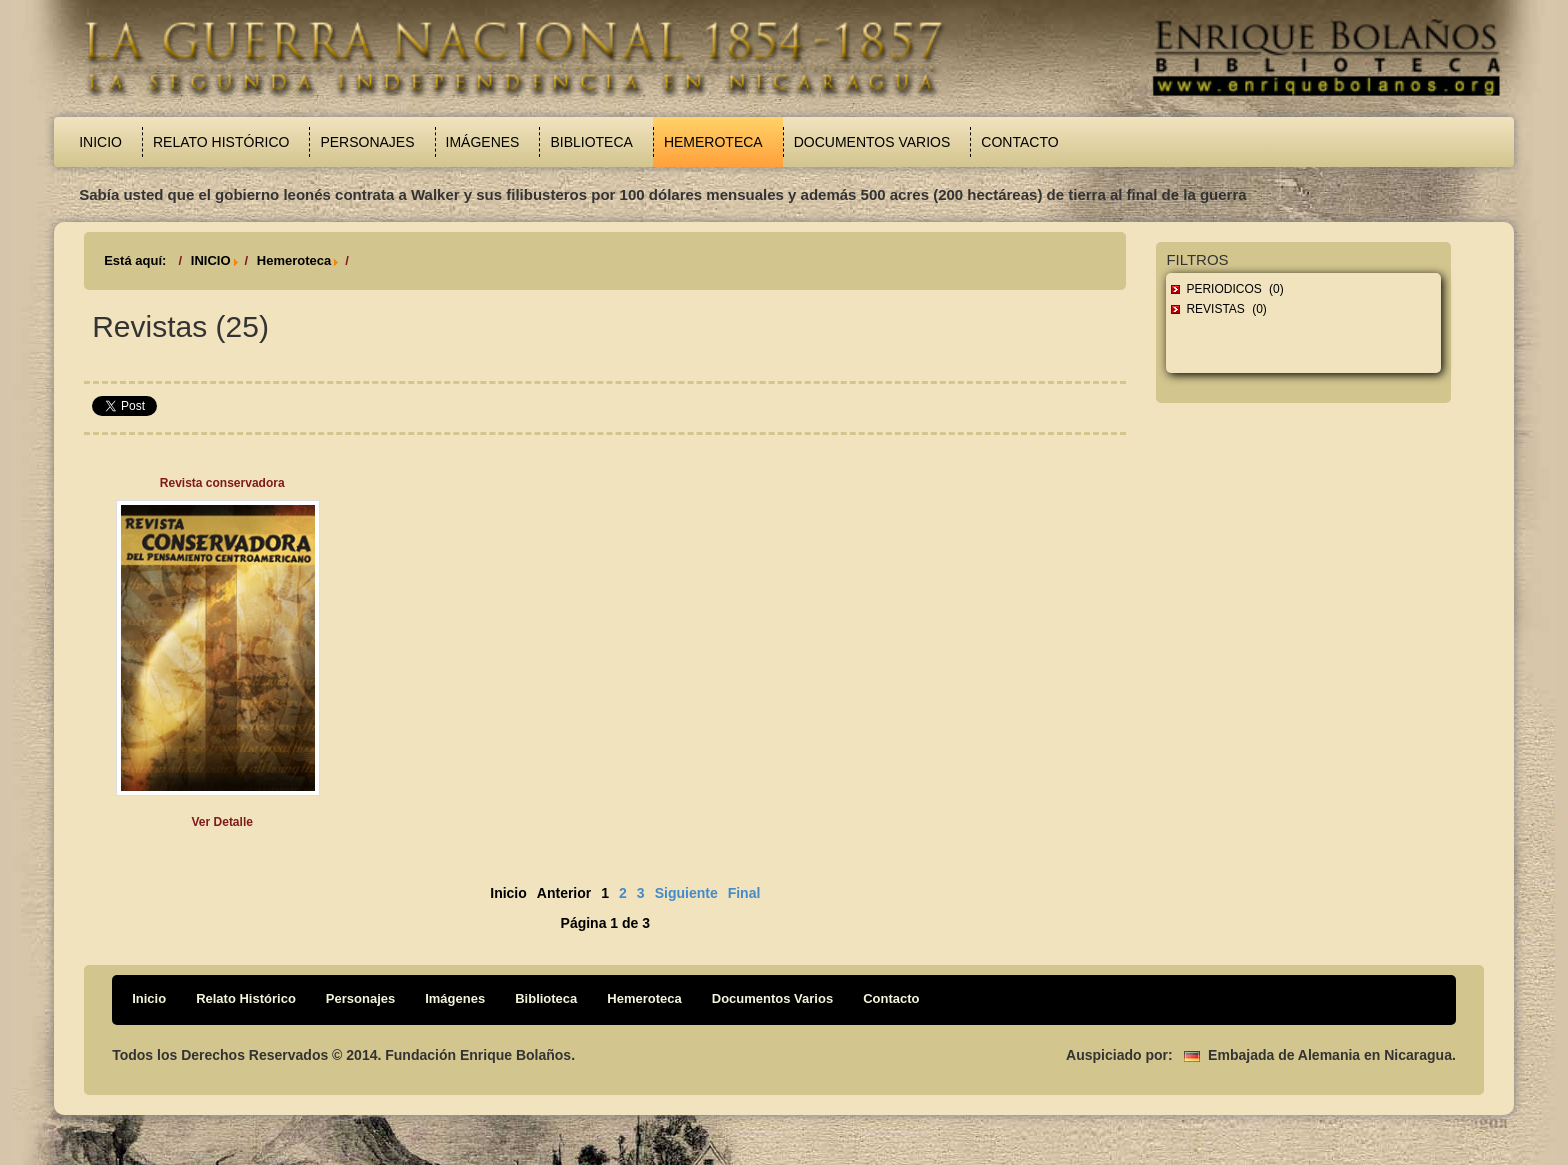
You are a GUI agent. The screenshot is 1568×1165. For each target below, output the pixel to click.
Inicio (100, 142)
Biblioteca (591, 142)
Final (744, 893)
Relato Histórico (221, 142)
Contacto (1019, 142)
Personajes (367, 142)
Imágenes (483, 142)
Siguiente (686, 893)
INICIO (211, 260)
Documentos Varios (872, 142)
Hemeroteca (713, 142)
